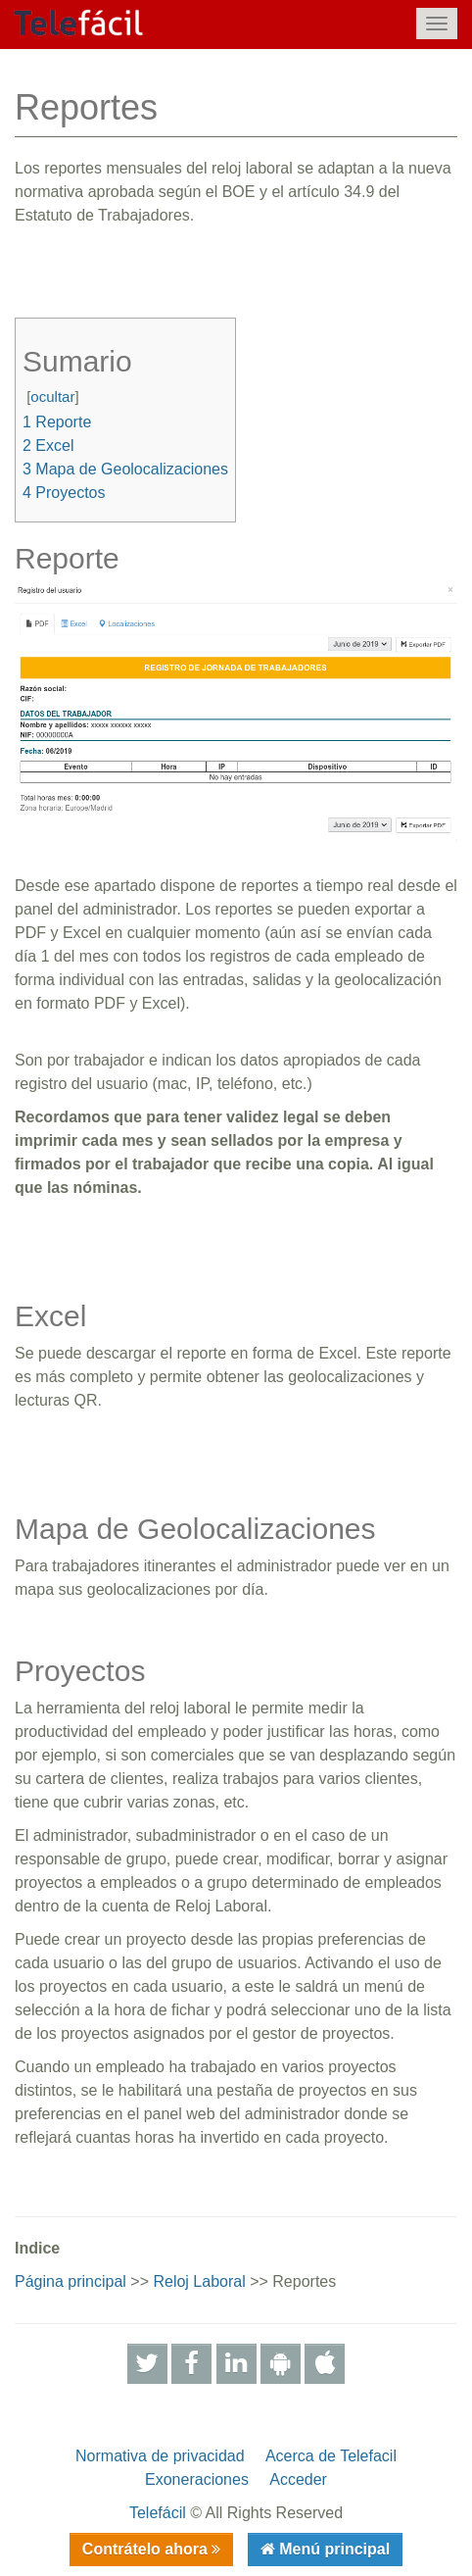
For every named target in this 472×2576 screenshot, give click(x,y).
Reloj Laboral (199, 2281)
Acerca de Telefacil (331, 2456)
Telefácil (157, 2512)
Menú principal (332, 2549)
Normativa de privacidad (160, 2456)
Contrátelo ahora (147, 2549)
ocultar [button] (52, 396)
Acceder (298, 2479)
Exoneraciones (197, 2479)
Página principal (70, 2281)
